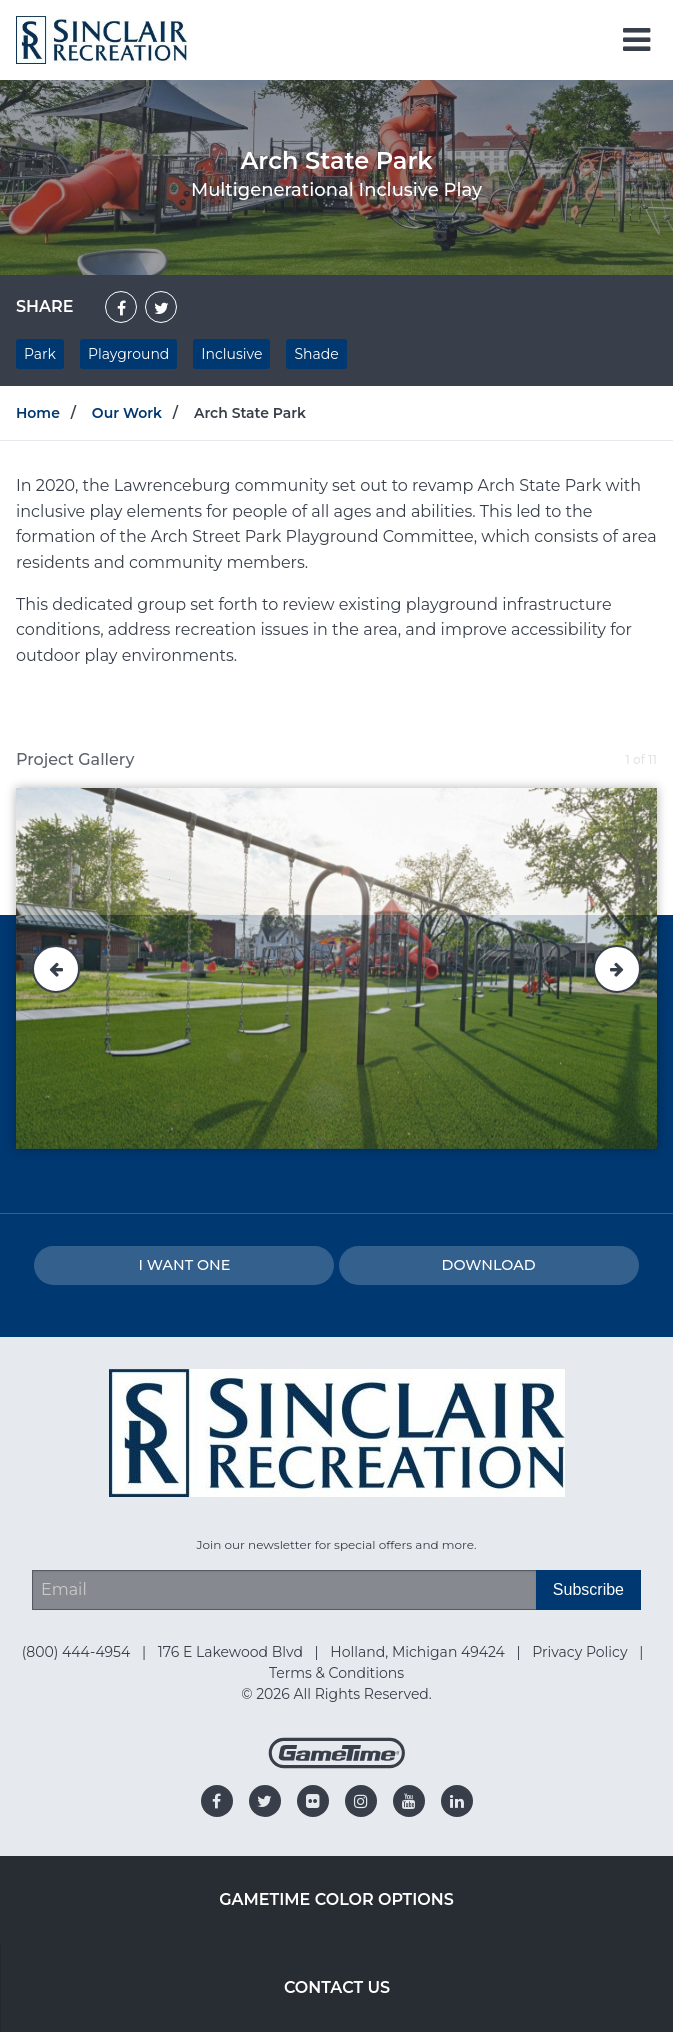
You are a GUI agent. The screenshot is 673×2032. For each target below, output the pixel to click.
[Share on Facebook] (121, 307)
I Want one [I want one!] (184, 1265)
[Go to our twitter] (265, 1801)
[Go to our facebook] (217, 1801)
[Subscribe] (588, 1590)
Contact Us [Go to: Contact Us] (337, 1987)
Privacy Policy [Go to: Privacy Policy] (581, 1652)
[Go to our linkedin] (457, 1801)
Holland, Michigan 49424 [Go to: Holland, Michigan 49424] (419, 1652)
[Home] (101, 38)
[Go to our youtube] (409, 1801)
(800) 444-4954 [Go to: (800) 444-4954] (78, 1652)
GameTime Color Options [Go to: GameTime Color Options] (336, 1899)
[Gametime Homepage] (337, 1763)
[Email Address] (284, 1590)
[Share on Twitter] (161, 307)
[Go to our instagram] (361, 1801)
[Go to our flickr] (313, 1801)
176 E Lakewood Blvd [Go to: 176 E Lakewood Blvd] (232, 1652)
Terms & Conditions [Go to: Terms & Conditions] (336, 1673)
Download (489, 1265)
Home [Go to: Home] (38, 413)
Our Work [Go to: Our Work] (127, 413)
